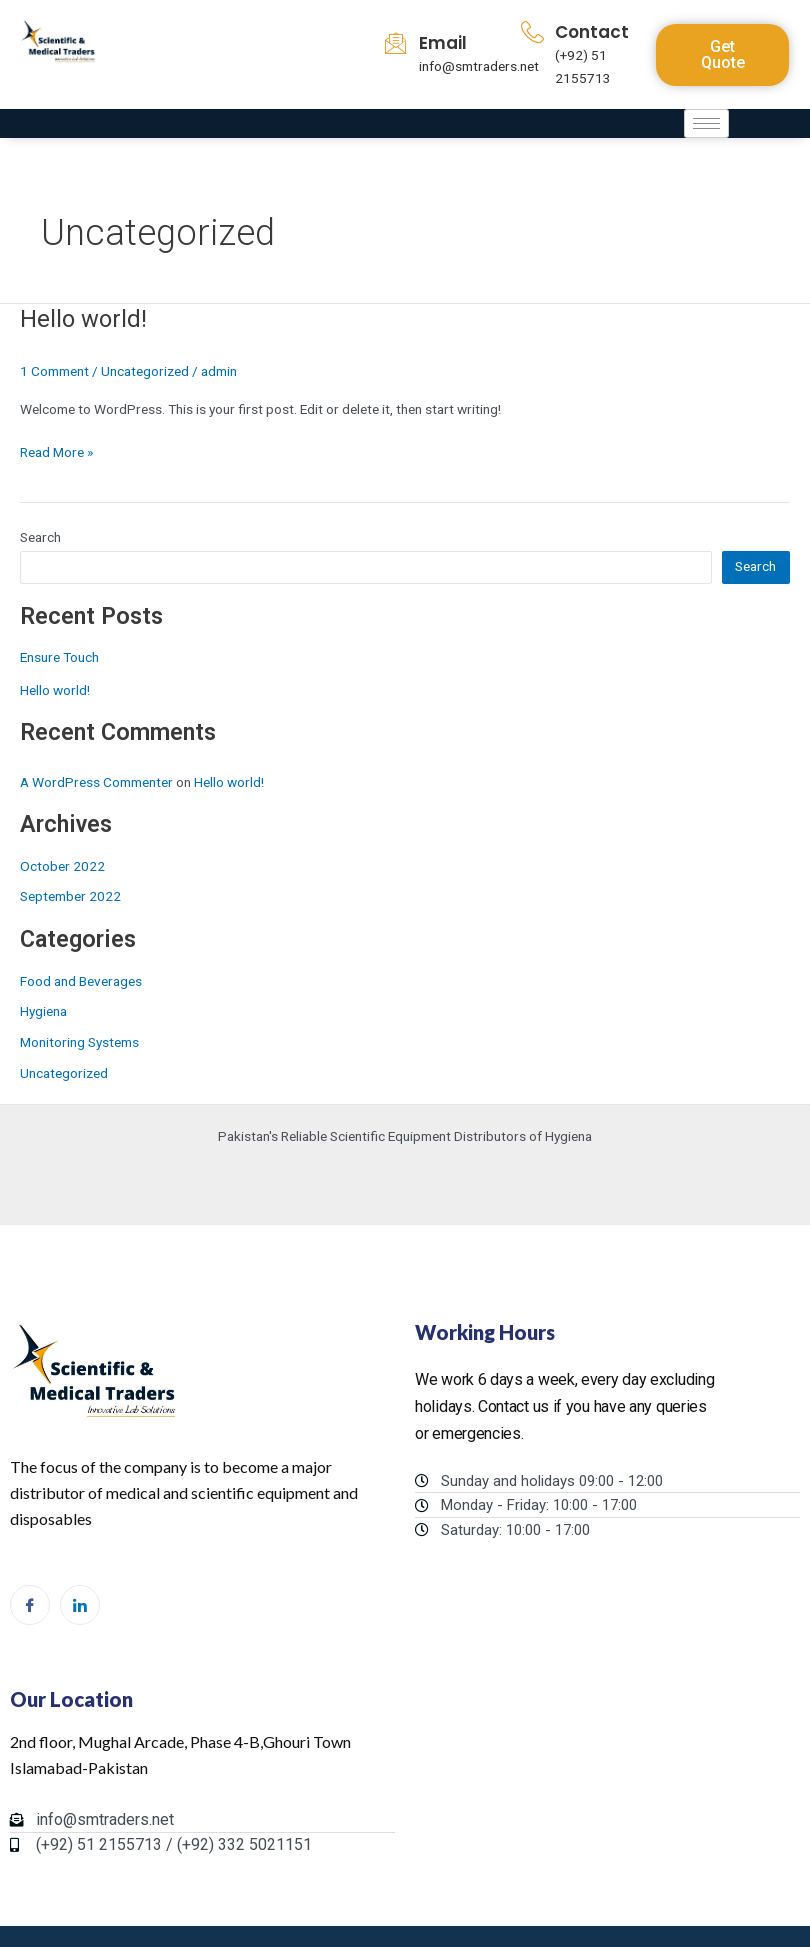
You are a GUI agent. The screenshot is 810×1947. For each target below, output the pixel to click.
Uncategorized (145, 371)
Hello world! (83, 319)
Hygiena (43, 1011)
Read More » (56, 450)
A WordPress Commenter (96, 782)
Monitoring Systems (79, 1042)
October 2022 (62, 866)
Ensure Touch (59, 657)
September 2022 (70, 896)
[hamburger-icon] (706, 123)
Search (40, 537)
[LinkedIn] (80, 1605)
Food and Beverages (81, 981)
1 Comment (54, 371)
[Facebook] (30, 1605)
